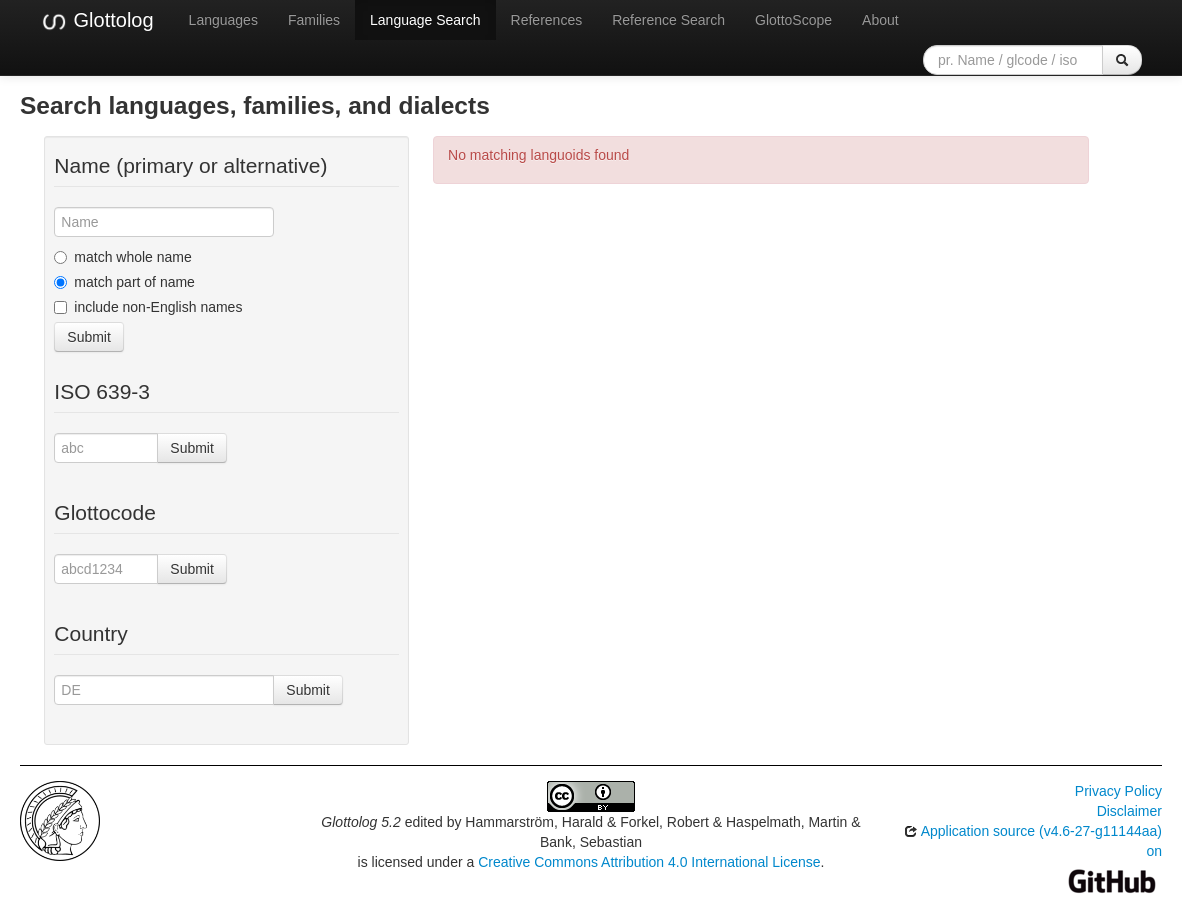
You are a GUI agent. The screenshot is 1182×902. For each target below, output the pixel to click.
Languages (223, 20)
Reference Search (668, 20)
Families (314, 20)
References (547, 20)
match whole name (123, 257)
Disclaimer (1129, 811)
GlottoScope (793, 20)
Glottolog (97, 21)
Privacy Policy (1118, 791)
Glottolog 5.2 (360, 822)
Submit (89, 337)
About (880, 20)
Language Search (425, 20)
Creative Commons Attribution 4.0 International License (649, 862)
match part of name (124, 282)
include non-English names (148, 307)
